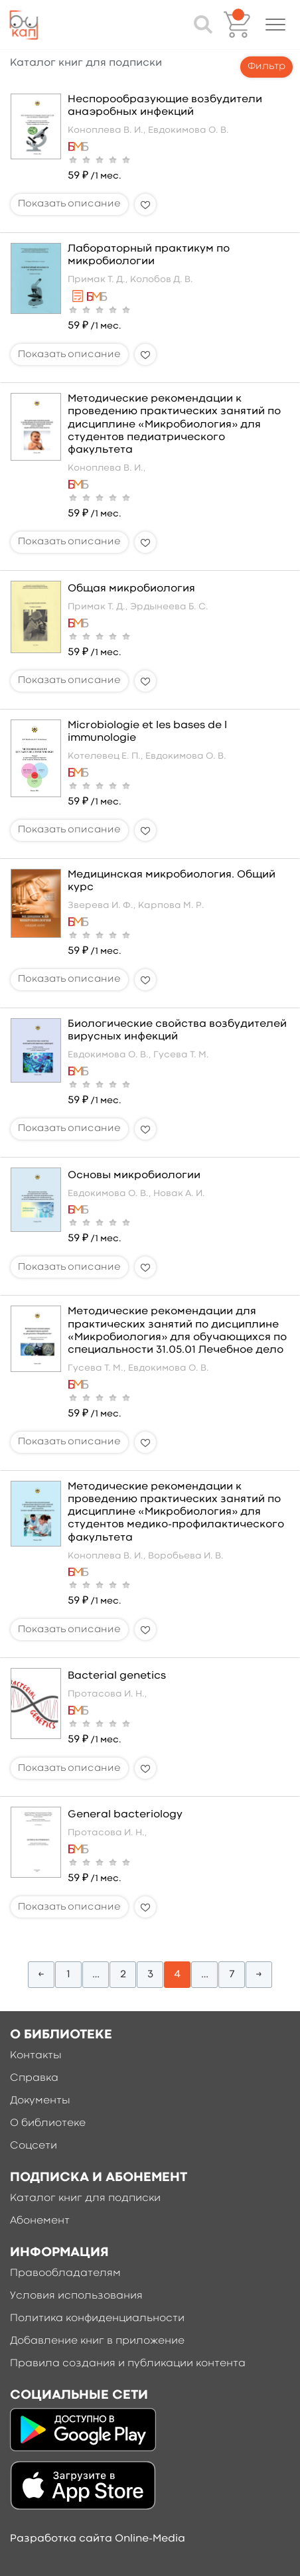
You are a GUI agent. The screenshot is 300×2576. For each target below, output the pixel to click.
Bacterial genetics (117, 1676)
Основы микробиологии (134, 1175)
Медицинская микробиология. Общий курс (171, 881)
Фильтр (266, 66)
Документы (40, 2100)
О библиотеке (48, 2123)
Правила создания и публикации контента (128, 2363)
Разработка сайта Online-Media (97, 2538)
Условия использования (76, 2296)
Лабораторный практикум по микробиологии (149, 255)
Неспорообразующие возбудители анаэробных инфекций (165, 106)
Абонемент (40, 2221)
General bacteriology (125, 1814)
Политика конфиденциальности (97, 2318)
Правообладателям (65, 2273)
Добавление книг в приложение (97, 2341)
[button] (275, 24)
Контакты (36, 2055)
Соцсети (33, 2146)
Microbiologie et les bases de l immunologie (147, 732)
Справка (34, 2078)
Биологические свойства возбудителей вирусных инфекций (177, 1030)
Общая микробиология (131, 588)
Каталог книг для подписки (85, 2198)
